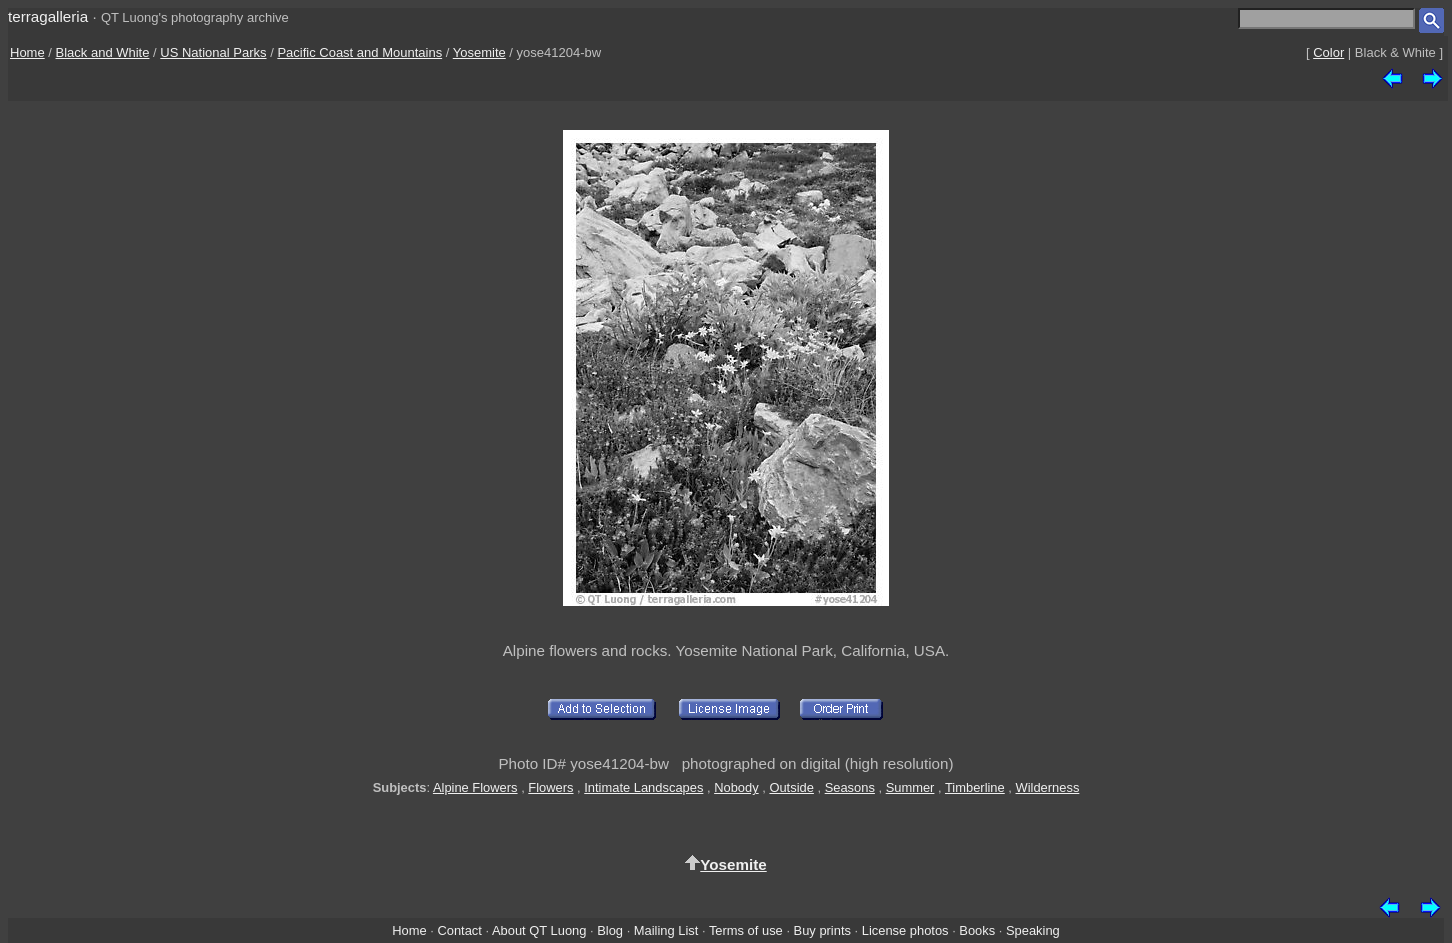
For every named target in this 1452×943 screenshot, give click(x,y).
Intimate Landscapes (643, 787)
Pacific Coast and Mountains (359, 52)
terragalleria (48, 16)
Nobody (736, 787)
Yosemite (479, 52)
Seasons (850, 787)
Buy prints (822, 930)
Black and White (103, 52)
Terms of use (746, 930)
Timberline (975, 787)
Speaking (1033, 930)
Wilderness (1048, 787)
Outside (791, 787)
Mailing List (666, 930)
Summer (910, 787)
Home (27, 52)
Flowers (550, 787)
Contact (459, 930)
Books (977, 930)
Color (1328, 52)
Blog (610, 930)
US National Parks (213, 52)
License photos (905, 930)
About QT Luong (539, 930)
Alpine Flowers (475, 787)
